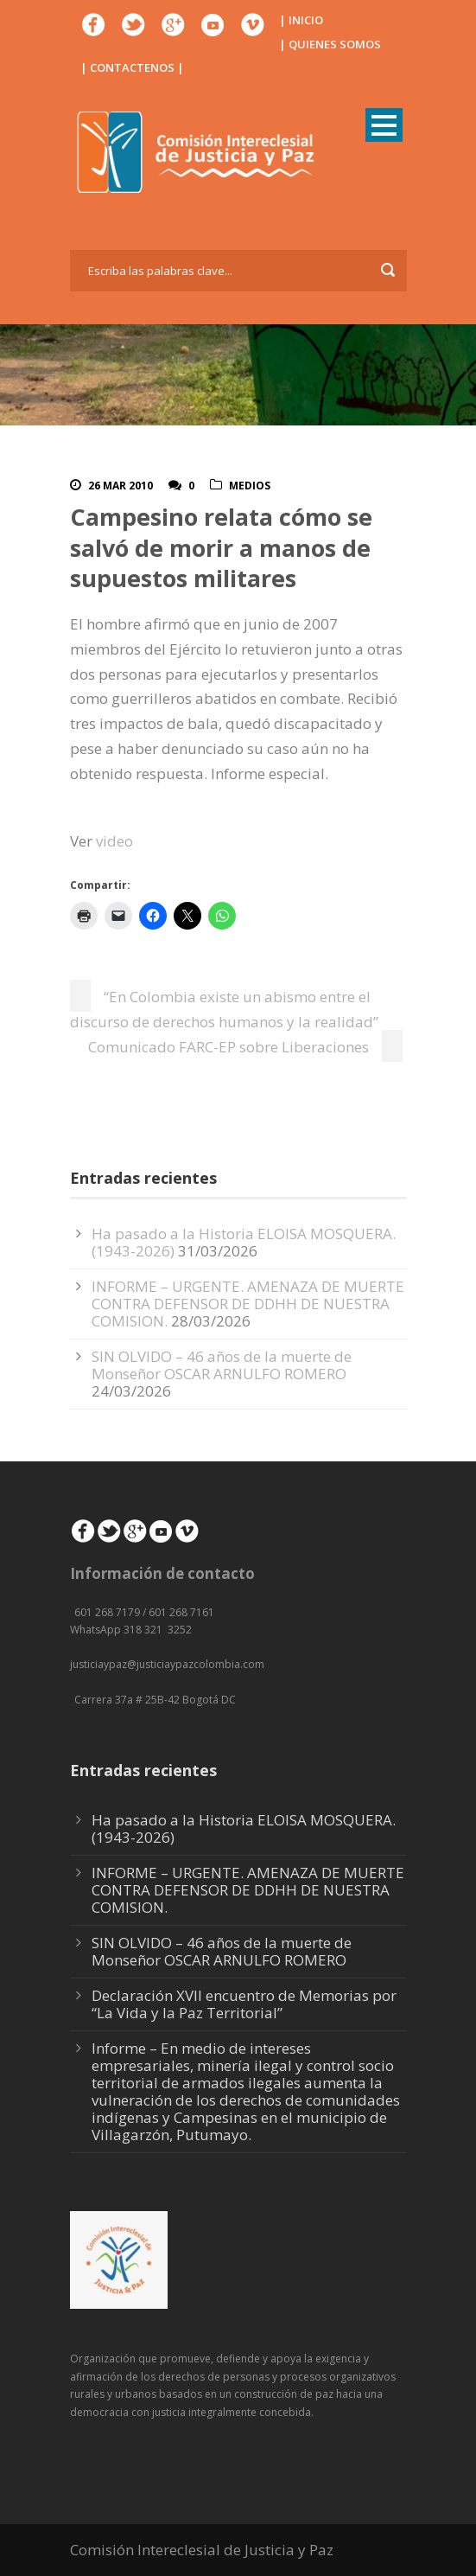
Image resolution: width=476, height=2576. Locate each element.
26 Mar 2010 (120, 485)
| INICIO (301, 20)
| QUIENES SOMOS (330, 44)
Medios (249, 485)
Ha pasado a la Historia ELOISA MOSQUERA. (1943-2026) (244, 1828)
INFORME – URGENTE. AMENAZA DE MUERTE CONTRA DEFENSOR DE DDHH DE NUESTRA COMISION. (248, 1303)
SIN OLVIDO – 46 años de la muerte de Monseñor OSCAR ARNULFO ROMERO (222, 1365)
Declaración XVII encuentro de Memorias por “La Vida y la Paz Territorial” (244, 2004)
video (114, 841)
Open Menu (384, 125)
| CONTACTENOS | (132, 67)
